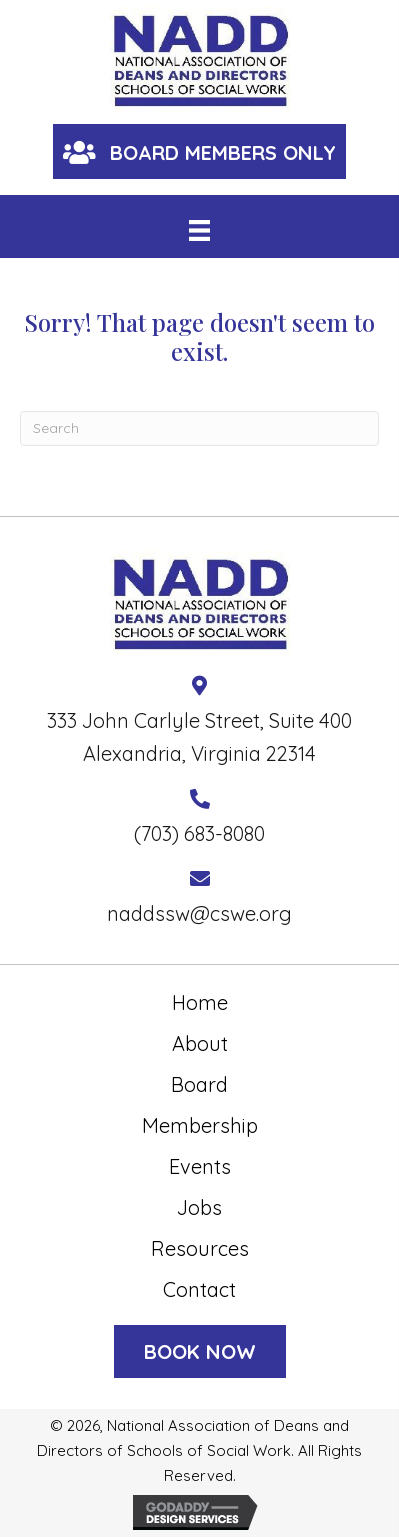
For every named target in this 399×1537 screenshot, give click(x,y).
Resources (200, 1248)
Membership (200, 1125)
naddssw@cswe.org (199, 913)
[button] (199, 151)
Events (200, 1166)
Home (200, 1002)
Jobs (199, 1207)
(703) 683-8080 (199, 833)
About (200, 1043)
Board (199, 1084)
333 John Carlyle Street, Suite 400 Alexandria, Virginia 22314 (199, 737)
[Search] (199, 428)
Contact (199, 1289)
